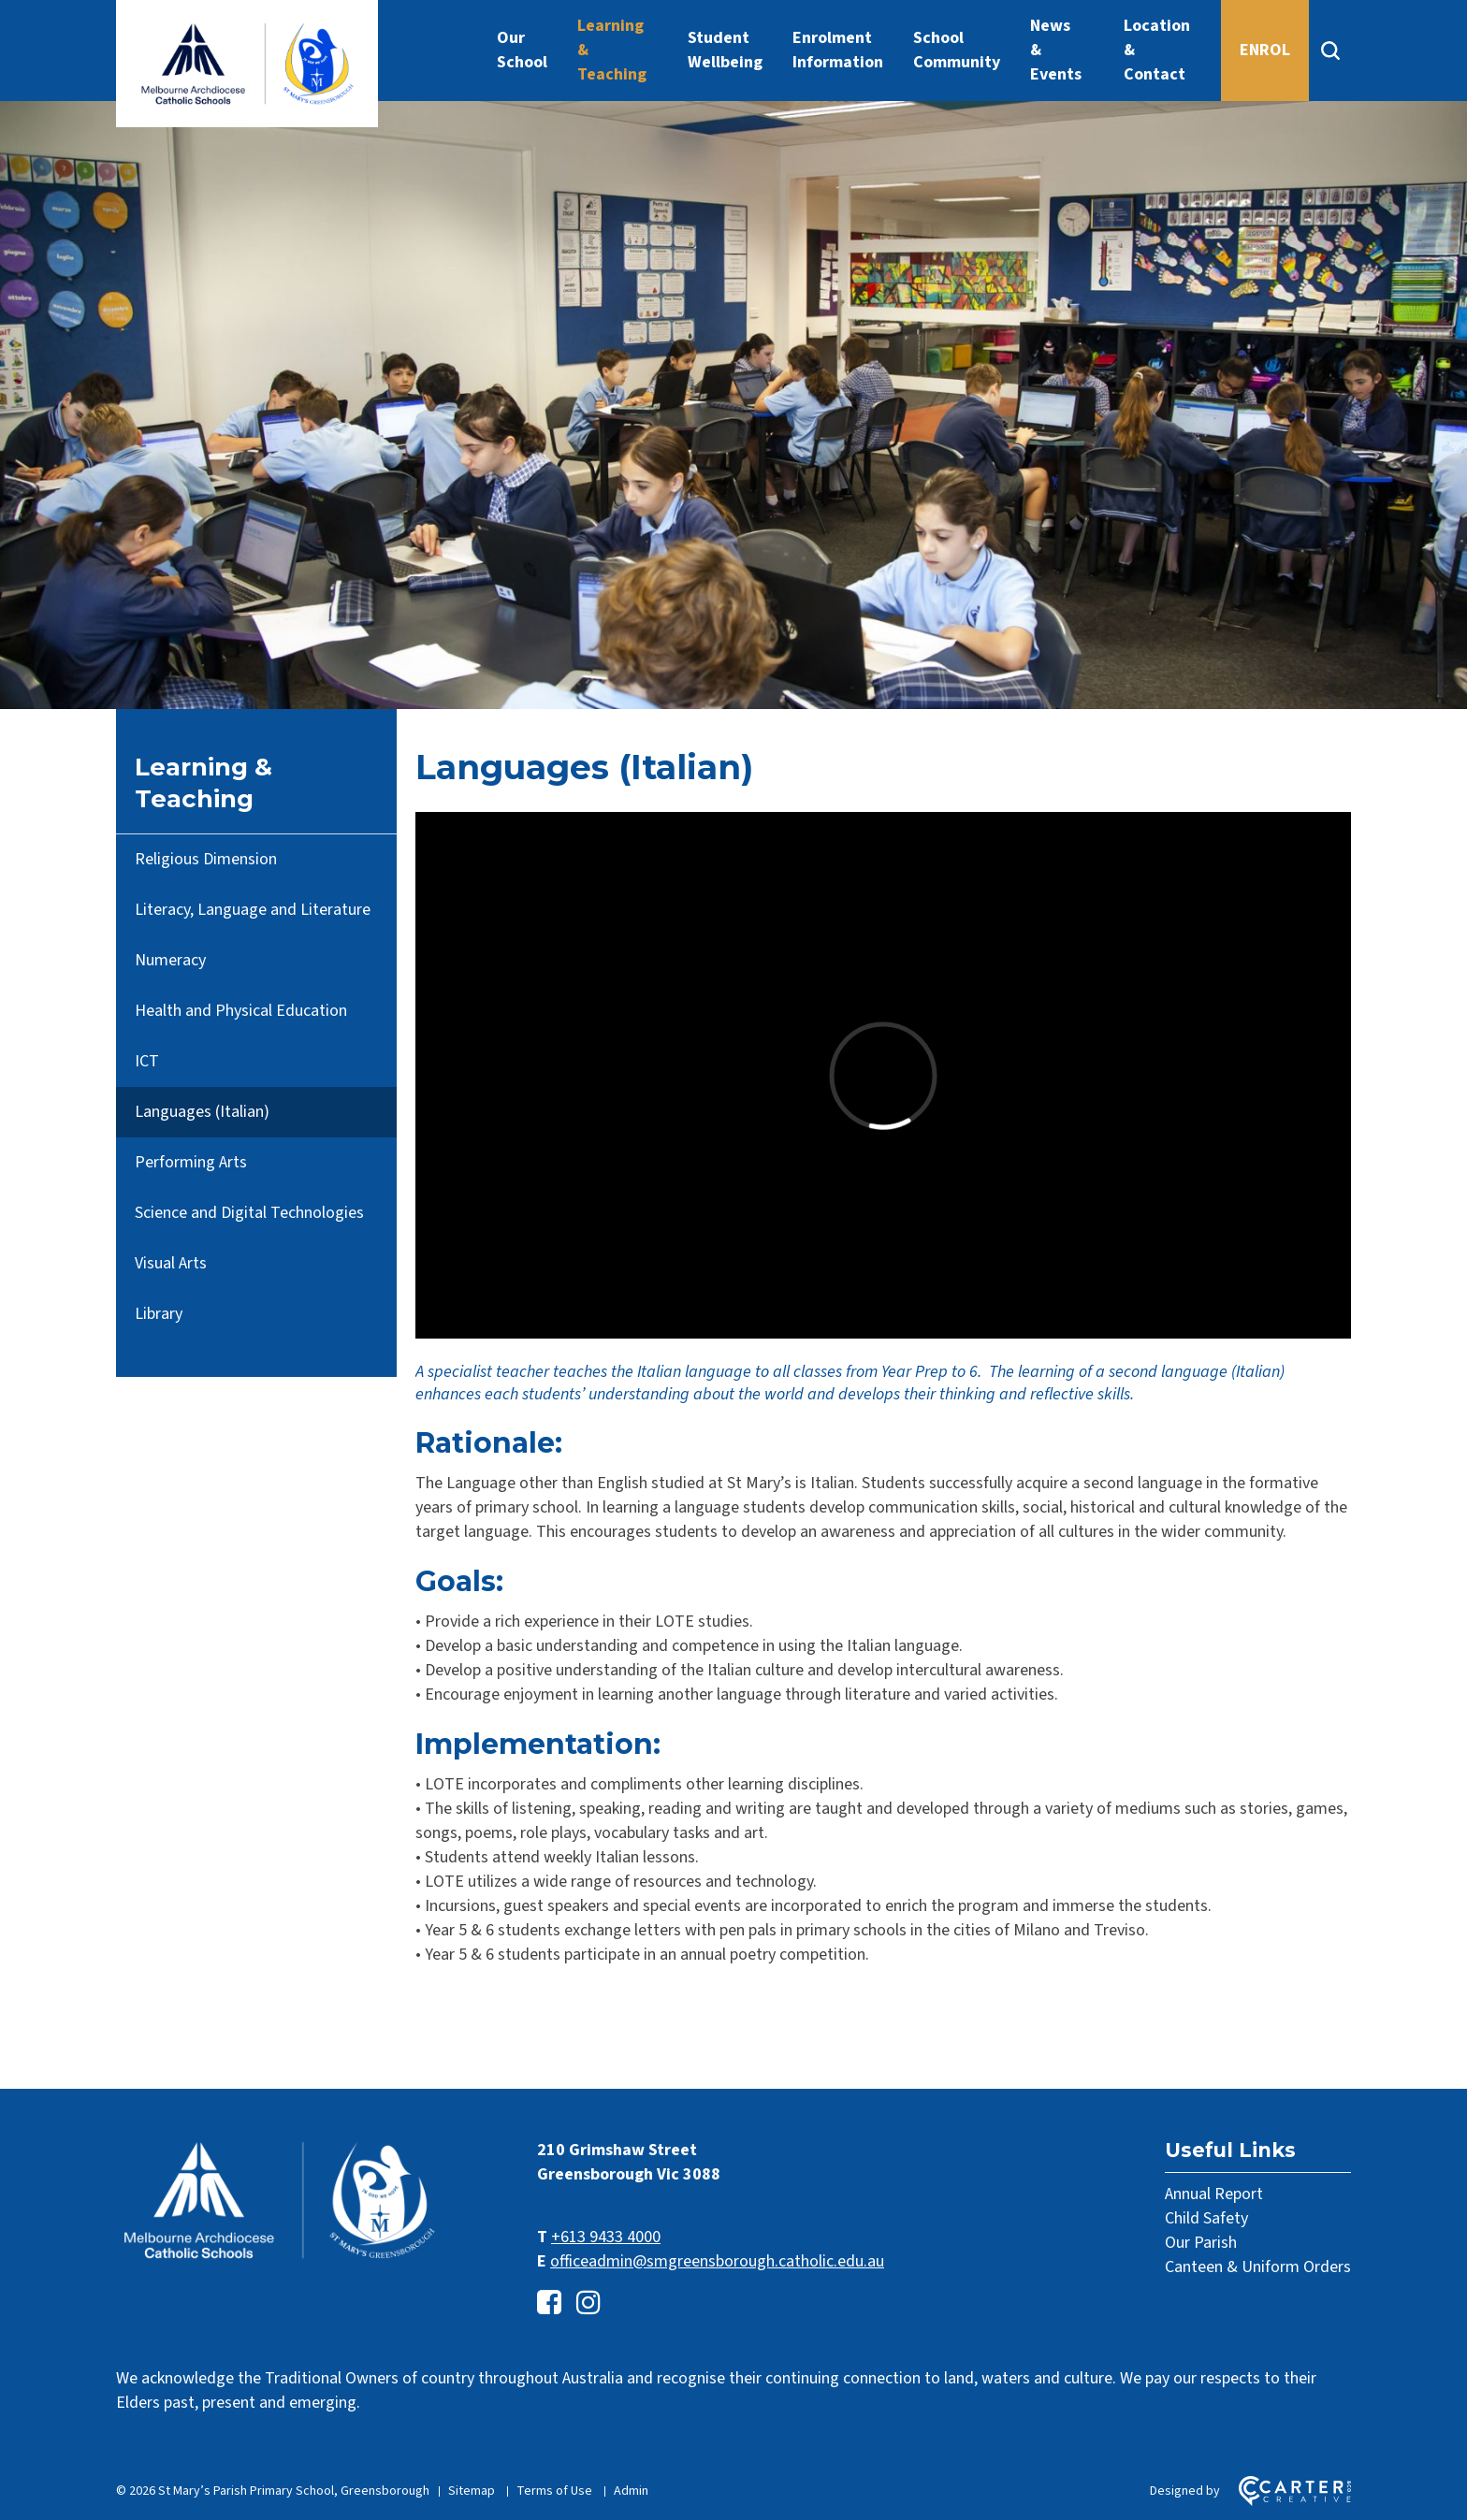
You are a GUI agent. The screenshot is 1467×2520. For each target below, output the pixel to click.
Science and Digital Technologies (249, 1212)
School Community (956, 50)
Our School (522, 50)
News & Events (1056, 50)
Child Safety (1206, 2218)
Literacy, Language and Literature (252, 909)
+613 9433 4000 (606, 2237)
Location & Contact (1157, 50)
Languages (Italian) (202, 1111)
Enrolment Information (837, 50)
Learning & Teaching (611, 50)
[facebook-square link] (549, 2303)
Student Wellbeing (725, 50)
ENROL (1265, 50)
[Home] (279, 2259)
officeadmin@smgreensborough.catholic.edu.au (717, 2261)
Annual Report (1214, 2194)
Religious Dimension (206, 859)
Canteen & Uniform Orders (1258, 2267)
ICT (147, 1061)
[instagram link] (588, 2303)
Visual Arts (171, 1263)
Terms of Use (554, 2491)
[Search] (1330, 50)
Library (158, 1313)
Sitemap (471, 2491)
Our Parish (1201, 2242)
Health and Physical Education (241, 1010)
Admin (631, 2491)
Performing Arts (191, 1162)
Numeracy (170, 960)
